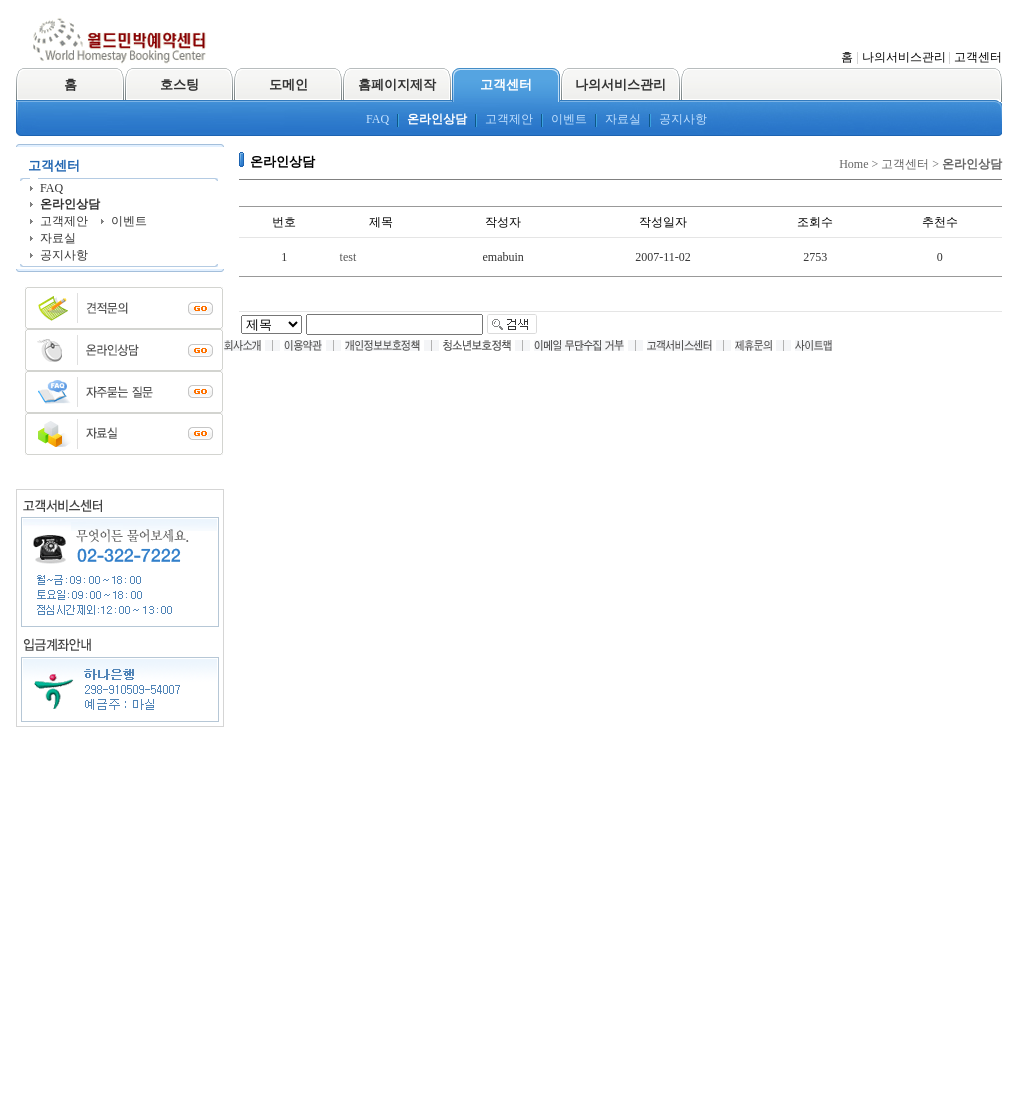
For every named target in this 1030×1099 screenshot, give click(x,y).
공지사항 (683, 119)
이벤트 (569, 119)
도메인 (288, 84)
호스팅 (179, 84)
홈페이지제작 (397, 84)
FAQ (377, 119)
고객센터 (978, 57)
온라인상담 (437, 119)
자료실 (623, 119)
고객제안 (509, 119)
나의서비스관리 (904, 57)
